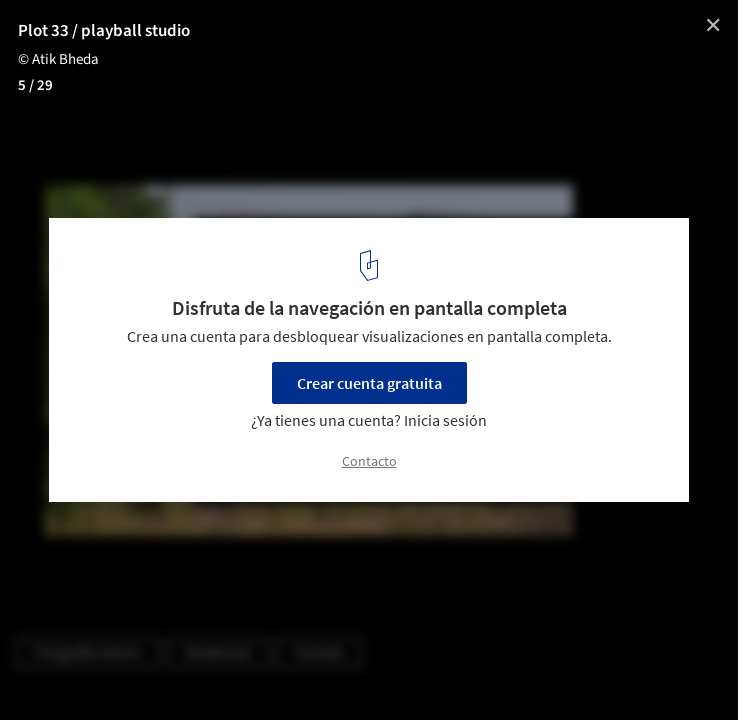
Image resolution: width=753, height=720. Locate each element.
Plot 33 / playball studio (104, 31)
